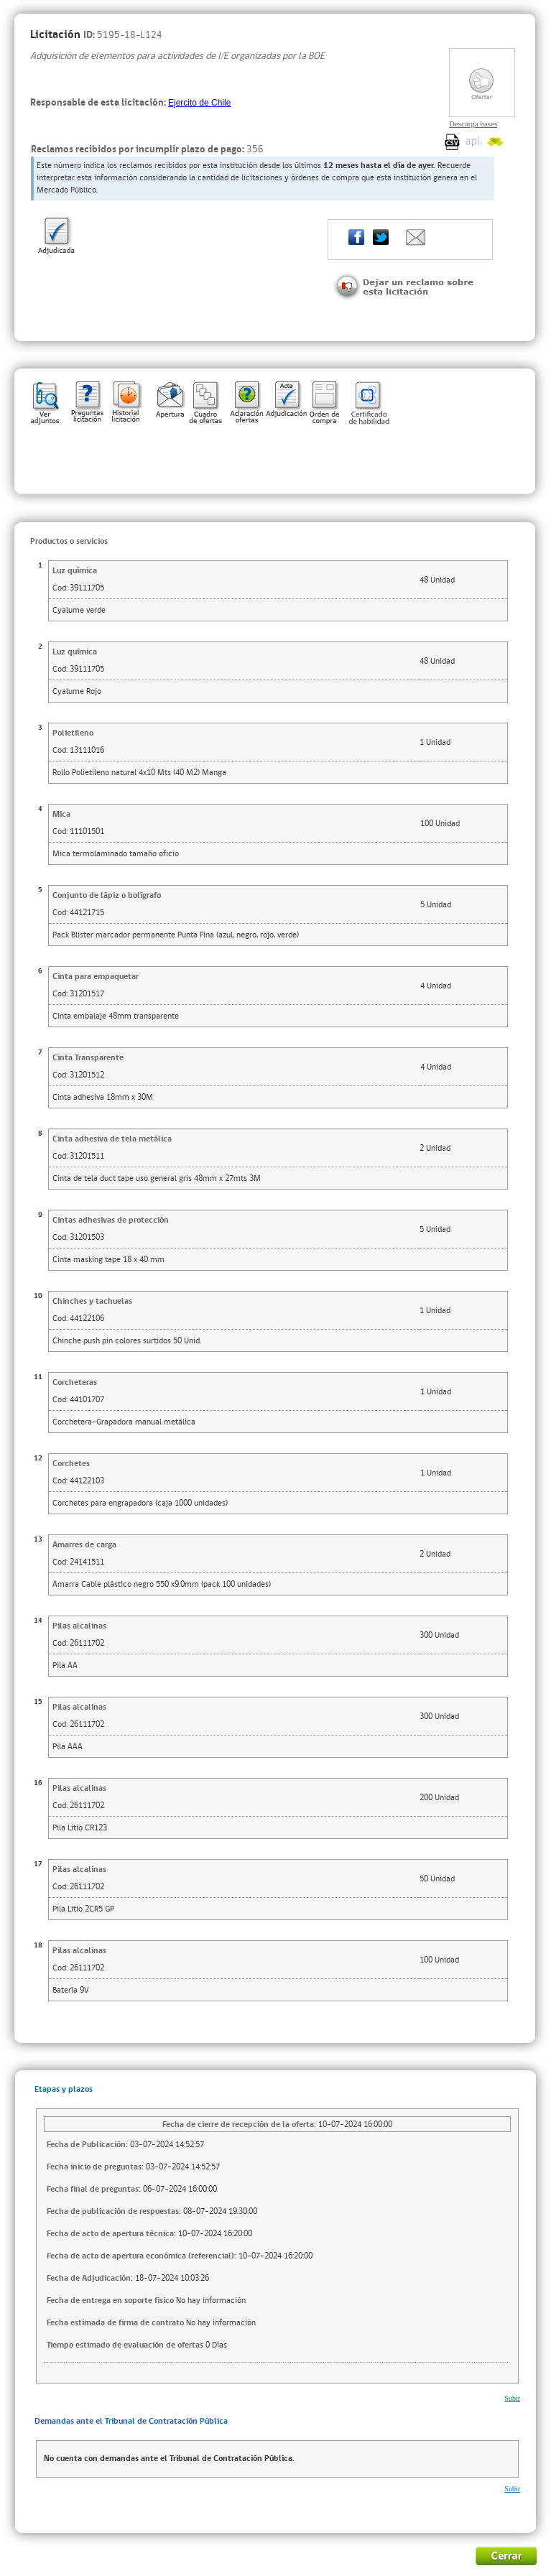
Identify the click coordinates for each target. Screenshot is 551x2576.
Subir (512, 2398)
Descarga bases (473, 123)
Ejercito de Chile (199, 103)
